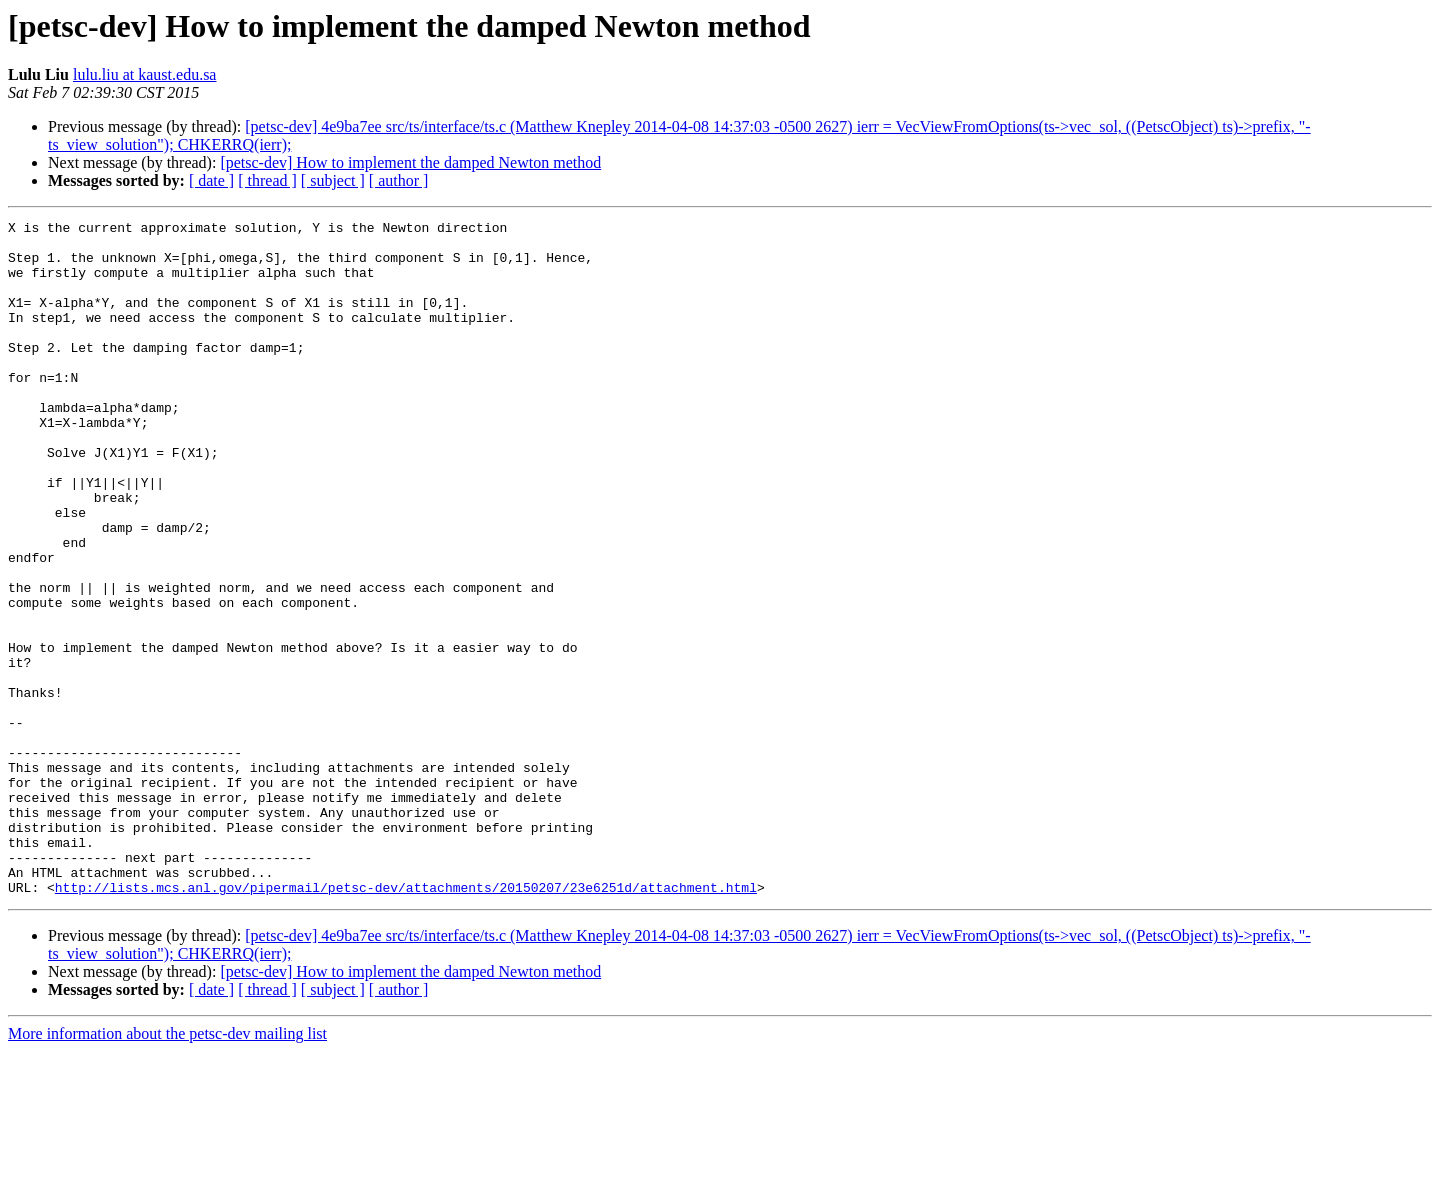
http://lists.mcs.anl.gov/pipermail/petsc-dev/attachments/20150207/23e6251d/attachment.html (406, 1022)
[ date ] (211, 180)
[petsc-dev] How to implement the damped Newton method (410, 162)
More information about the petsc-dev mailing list (167, 1168)
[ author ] (399, 180)
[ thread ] (267, 180)
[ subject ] (333, 180)
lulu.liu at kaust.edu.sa (145, 74)
